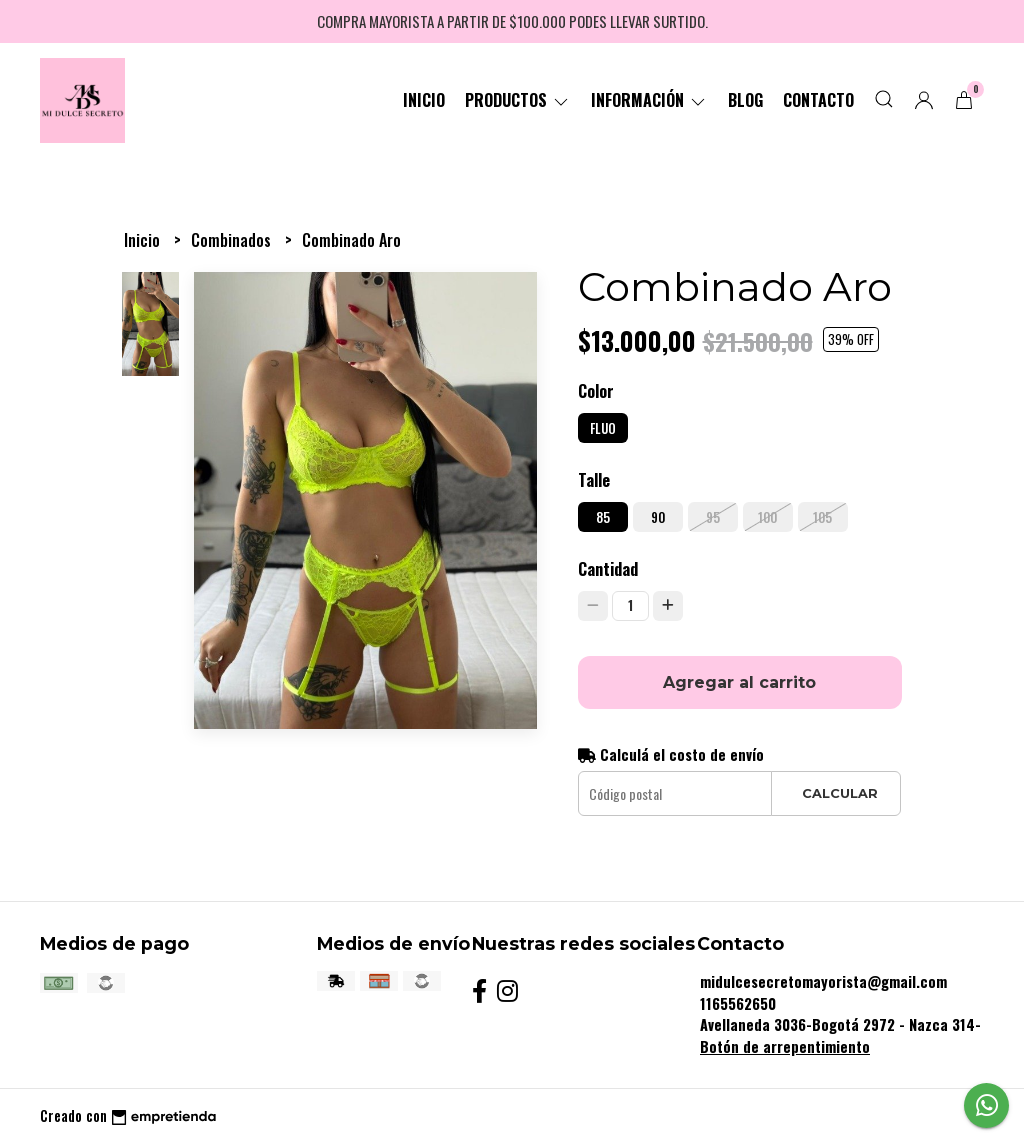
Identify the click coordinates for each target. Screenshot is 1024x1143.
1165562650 (738, 1003)
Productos (518, 100)
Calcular (840, 793)
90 (658, 517)
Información (649, 100)
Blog (745, 100)
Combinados (233, 240)
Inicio (424, 100)
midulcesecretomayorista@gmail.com (823, 981)
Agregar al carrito (739, 682)
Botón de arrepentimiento (785, 1046)
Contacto (818, 100)
